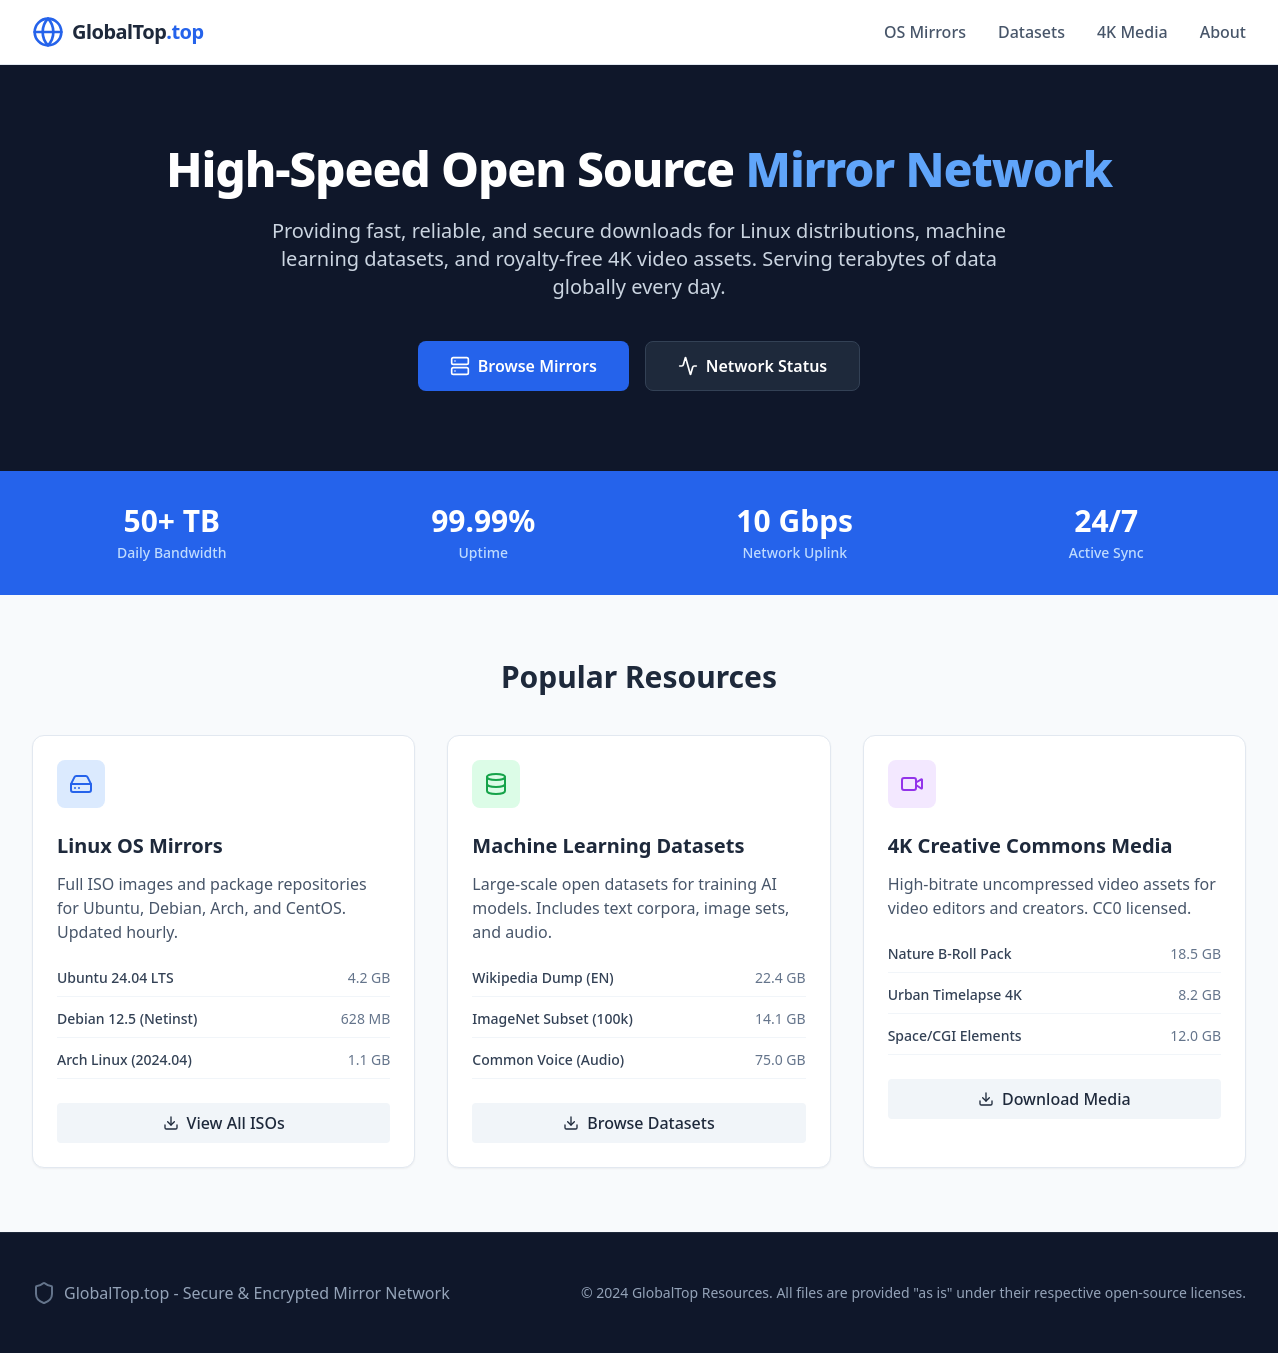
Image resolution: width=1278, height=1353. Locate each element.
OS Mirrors (925, 32)
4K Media (1132, 32)
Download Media (1054, 1099)
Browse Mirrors (523, 366)
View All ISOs (224, 1123)
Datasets (1031, 32)
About (1223, 32)
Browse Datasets (638, 1123)
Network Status (752, 366)
